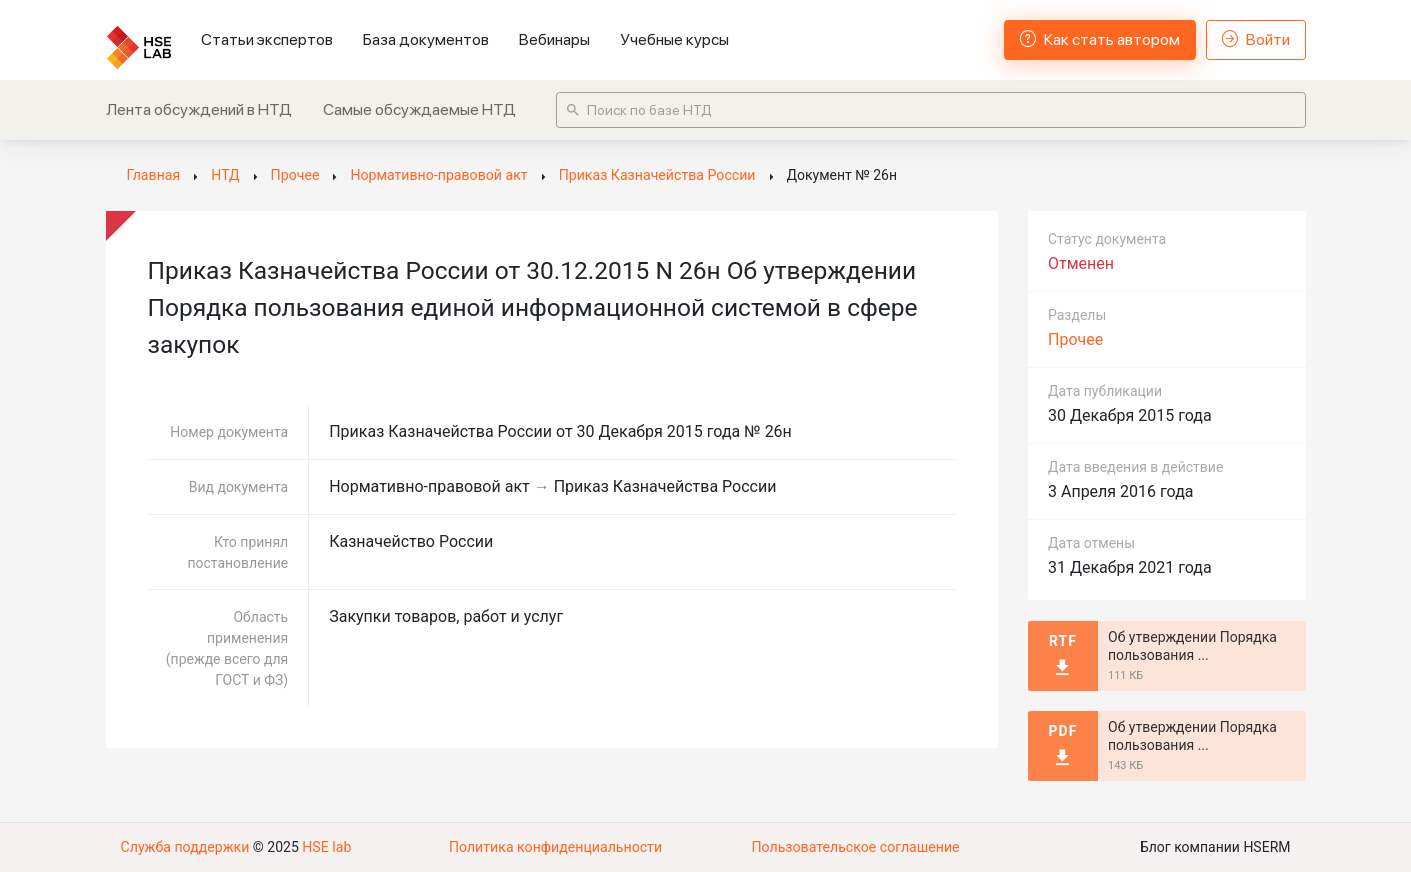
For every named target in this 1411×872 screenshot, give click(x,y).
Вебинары (554, 39)
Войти (1256, 39)
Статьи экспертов (267, 39)
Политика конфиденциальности (555, 847)
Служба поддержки (185, 847)
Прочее (1075, 339)
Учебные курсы (674, 39)
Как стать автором (1100, 39)
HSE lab (325, 847)
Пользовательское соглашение (855, 847)
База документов (426, 39)
